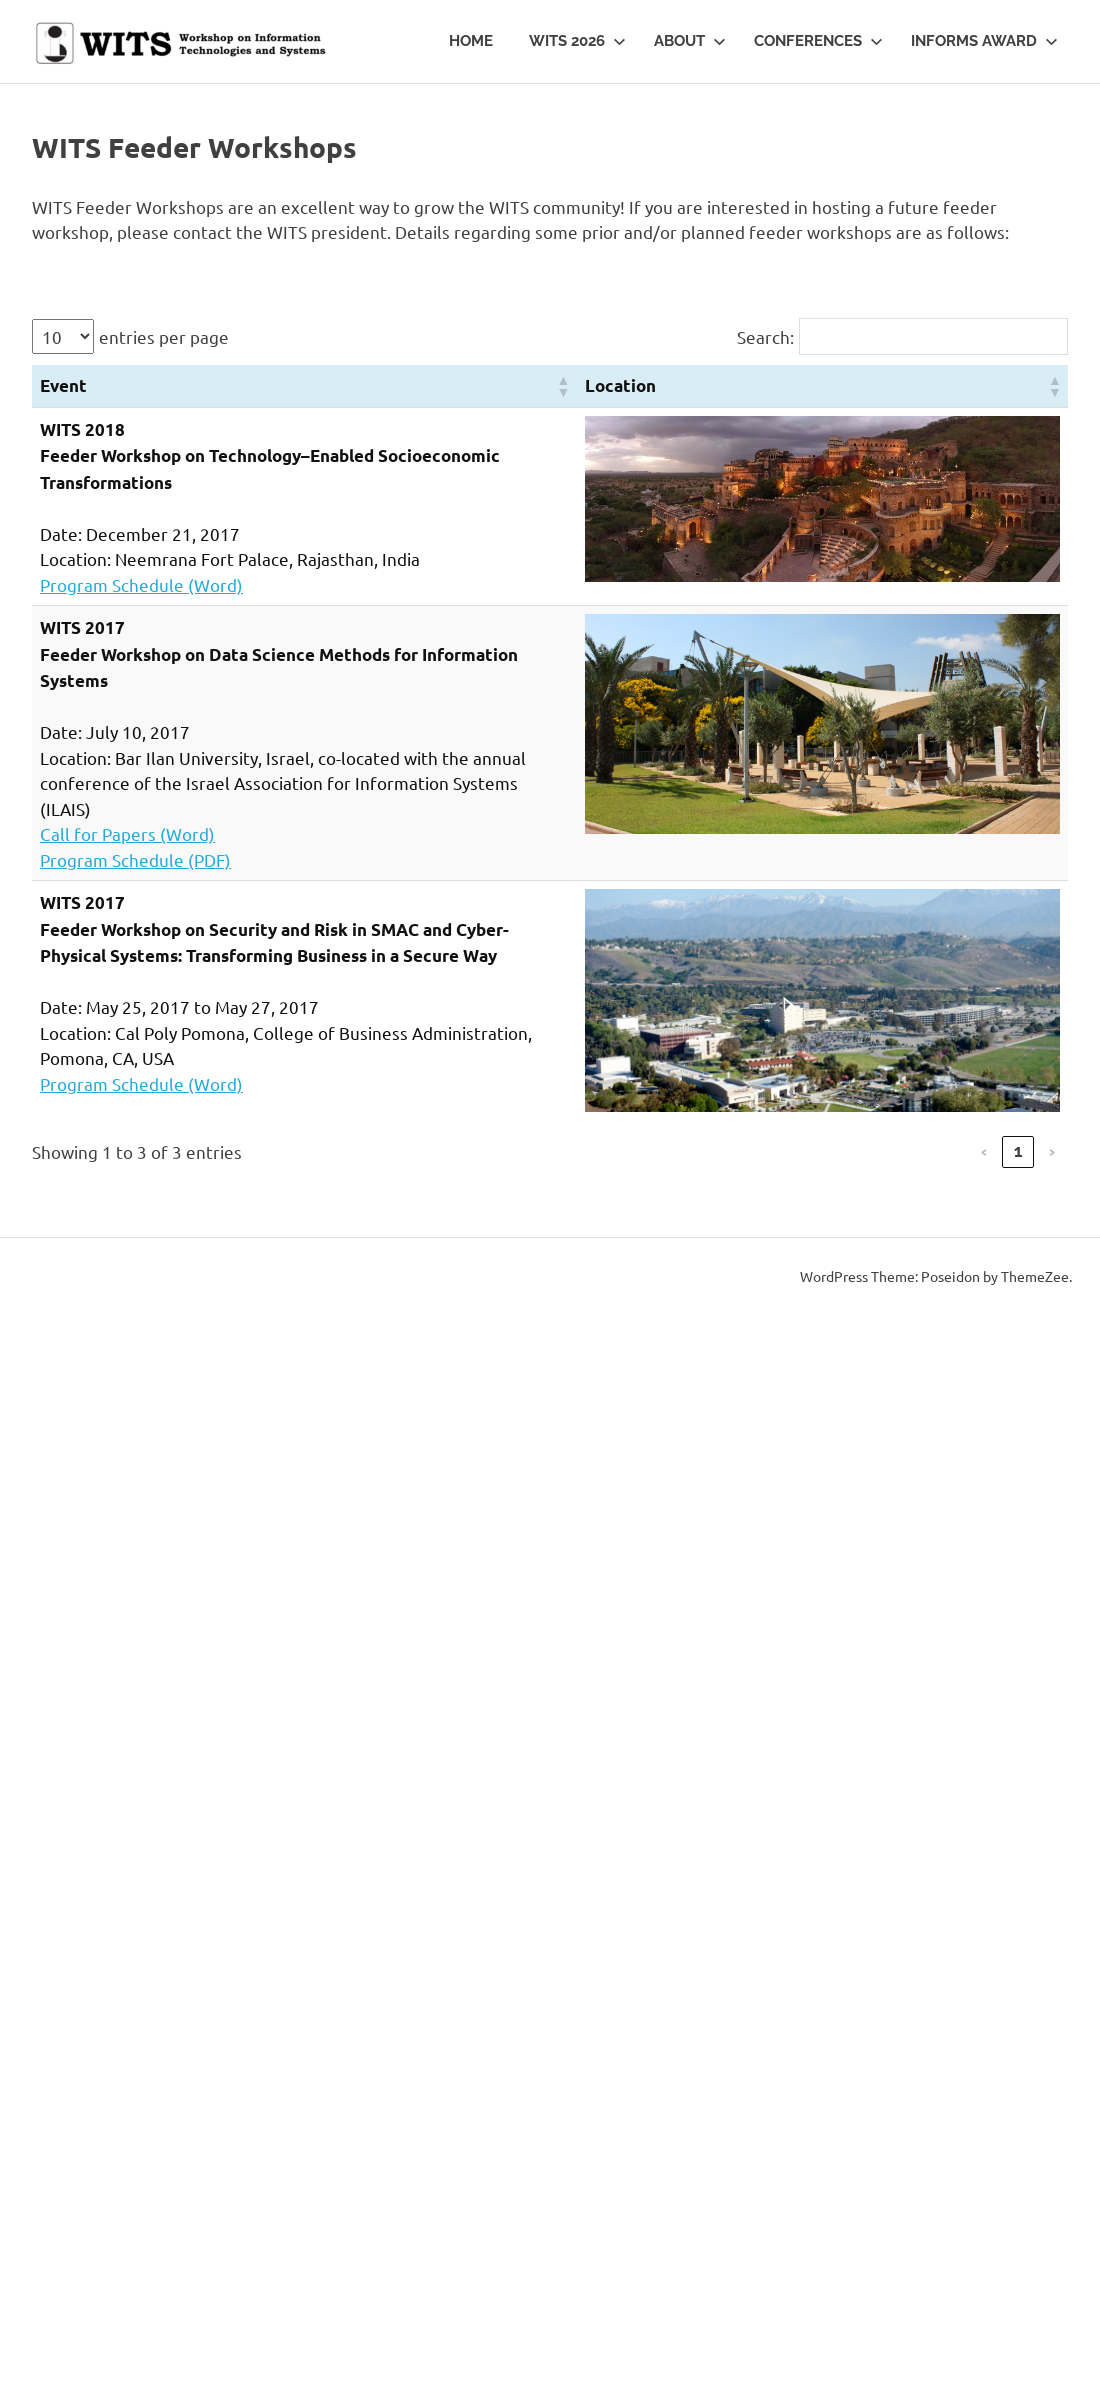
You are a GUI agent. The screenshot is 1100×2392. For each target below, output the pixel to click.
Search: (765, 336)
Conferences (818, 41)
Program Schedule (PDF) (135, 859)
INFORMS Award (984, 41)
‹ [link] (984, 1151)
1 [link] (1018, 1151)
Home (471, 41)
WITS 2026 (577, 41)
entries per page (164, 336)
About (690, 41)
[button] (563, 386)
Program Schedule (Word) (141, 584)
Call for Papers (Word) (127, 833)
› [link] (1052, 1151)
